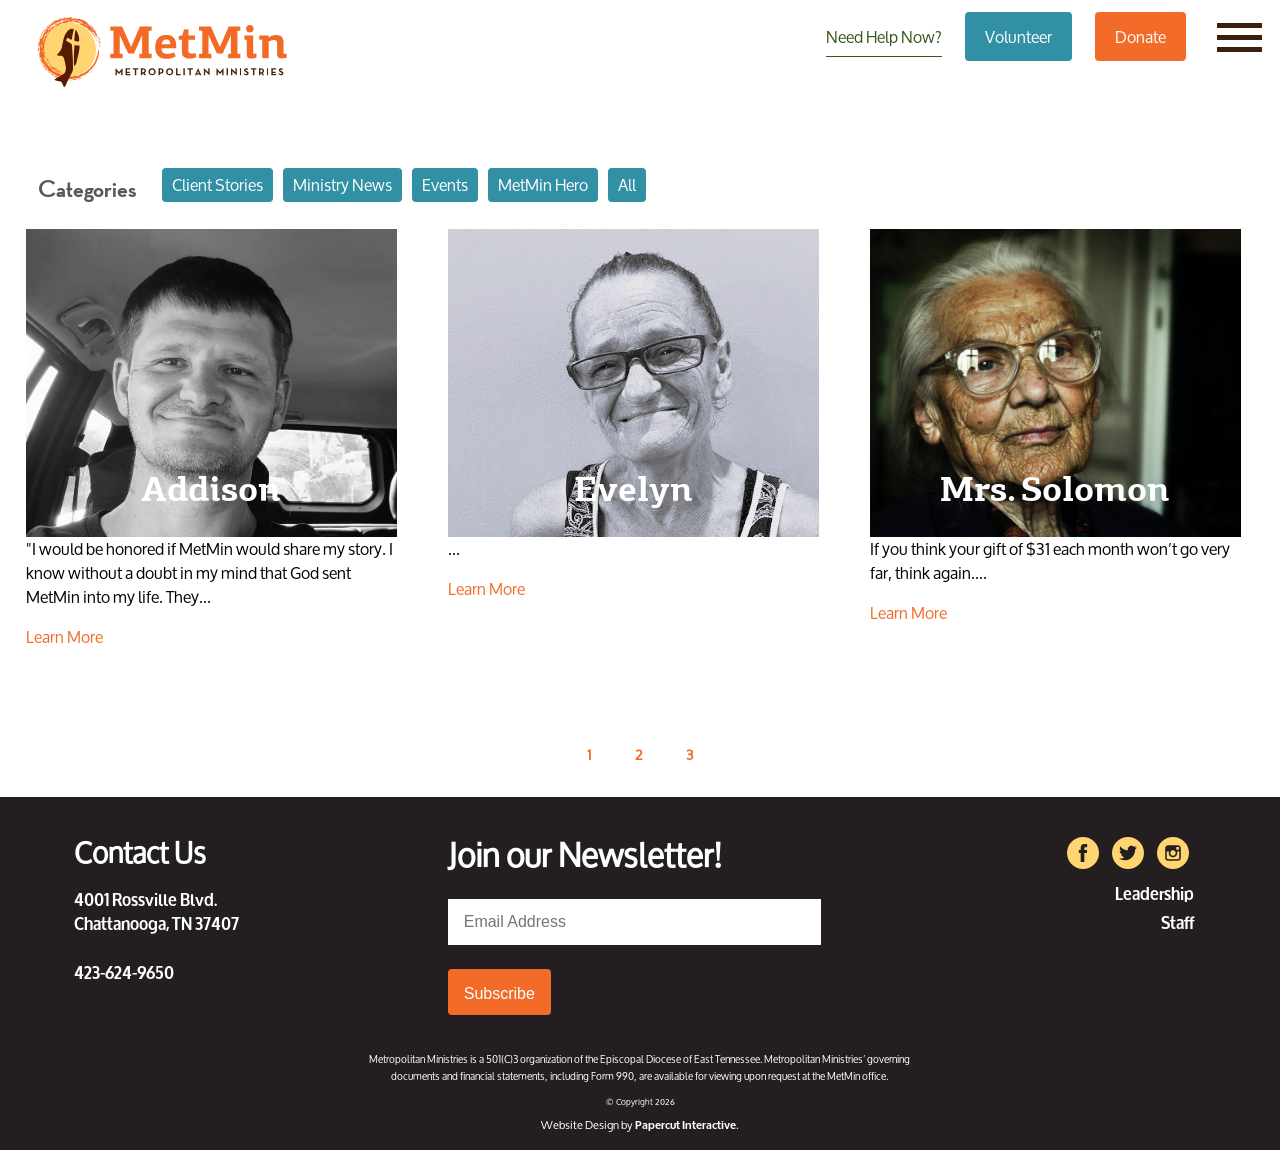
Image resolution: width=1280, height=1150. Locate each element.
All (627, 184)
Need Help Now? (884, 36)
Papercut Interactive (685, 1124)
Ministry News (342, 184)
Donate (1140, 36)
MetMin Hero (543, 184)
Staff (1177, 920)
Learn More (64, 637)
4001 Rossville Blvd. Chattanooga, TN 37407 (156, 910)
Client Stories (217, 184)
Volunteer (1018, 36)
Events (445, 184)
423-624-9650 (124, 971)
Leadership (1154, 891)
